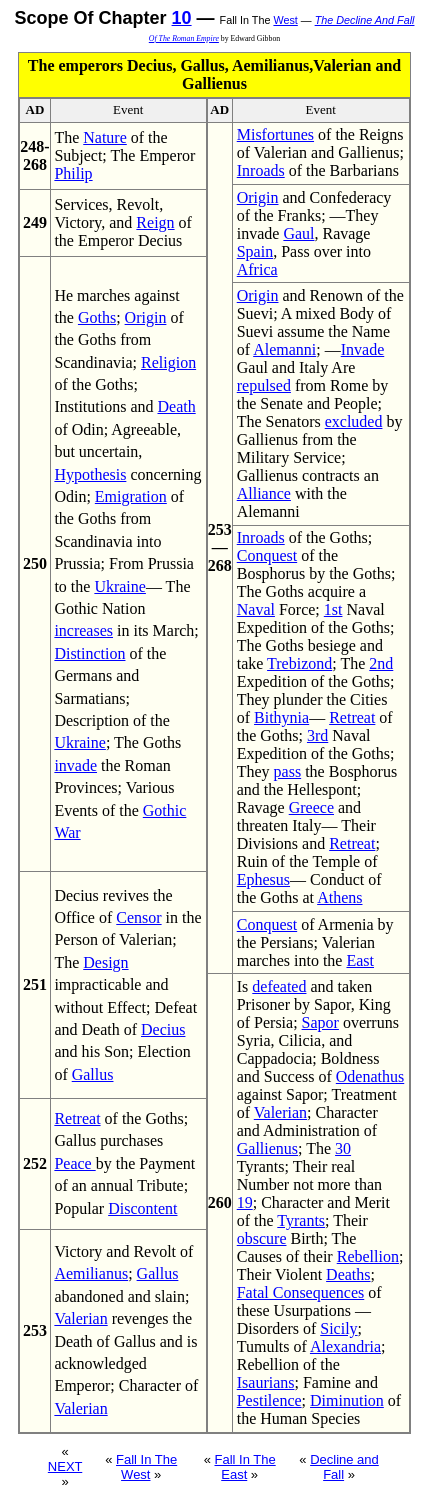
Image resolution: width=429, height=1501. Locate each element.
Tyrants (301, 1220)
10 (182, 18)
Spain (255, 251)
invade (75, 765)
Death (176, 406)
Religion (168, 362)
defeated (279, 986)
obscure (262, 1238)
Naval (256, 609)
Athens (339, 897)
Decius (163, 1029)
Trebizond (299, 663)
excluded (354, 421)
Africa (257, 269)
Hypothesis (90, 474)
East (360, 960)
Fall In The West (146, 1467)
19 (245, 1202)
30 (343, 1148)
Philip (73, 173)
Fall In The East (245, 1467)
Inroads (261, 170)
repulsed (264, 385)
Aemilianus (91, 1273)
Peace (74, 1163)
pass (288, 771)
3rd (317, 735)
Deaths (348, 1274)
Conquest (267, 555)
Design (105, 962)
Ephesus (263, 879)
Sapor (320, 1022)
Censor (138, 917)
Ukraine (120, 586)
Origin (146, 317)
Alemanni (284, 349)
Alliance (264, 493)
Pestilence (269, 1400)
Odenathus (370, 1076)
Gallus (93, 1074)
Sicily (338, 1328)
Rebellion (368, 1256)
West (285, 20)
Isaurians (266, 1382)
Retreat (77, 1118)
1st (333, 609)
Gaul (298, 233)
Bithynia (281, 717)
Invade (363, 349)
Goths (97, 317)
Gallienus (267, 1148)
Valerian (80, 1318)
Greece (311, 807)
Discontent (142, 1208)
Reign (155, 222)
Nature (105, 137)
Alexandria (345, 1346)
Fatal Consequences (301, 1292)
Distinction (89, 653)
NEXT (65, 1466)
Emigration (131, 496)
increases (83, 630)
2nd (381, 663)
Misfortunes (275, 134)
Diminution (347, 1400)
